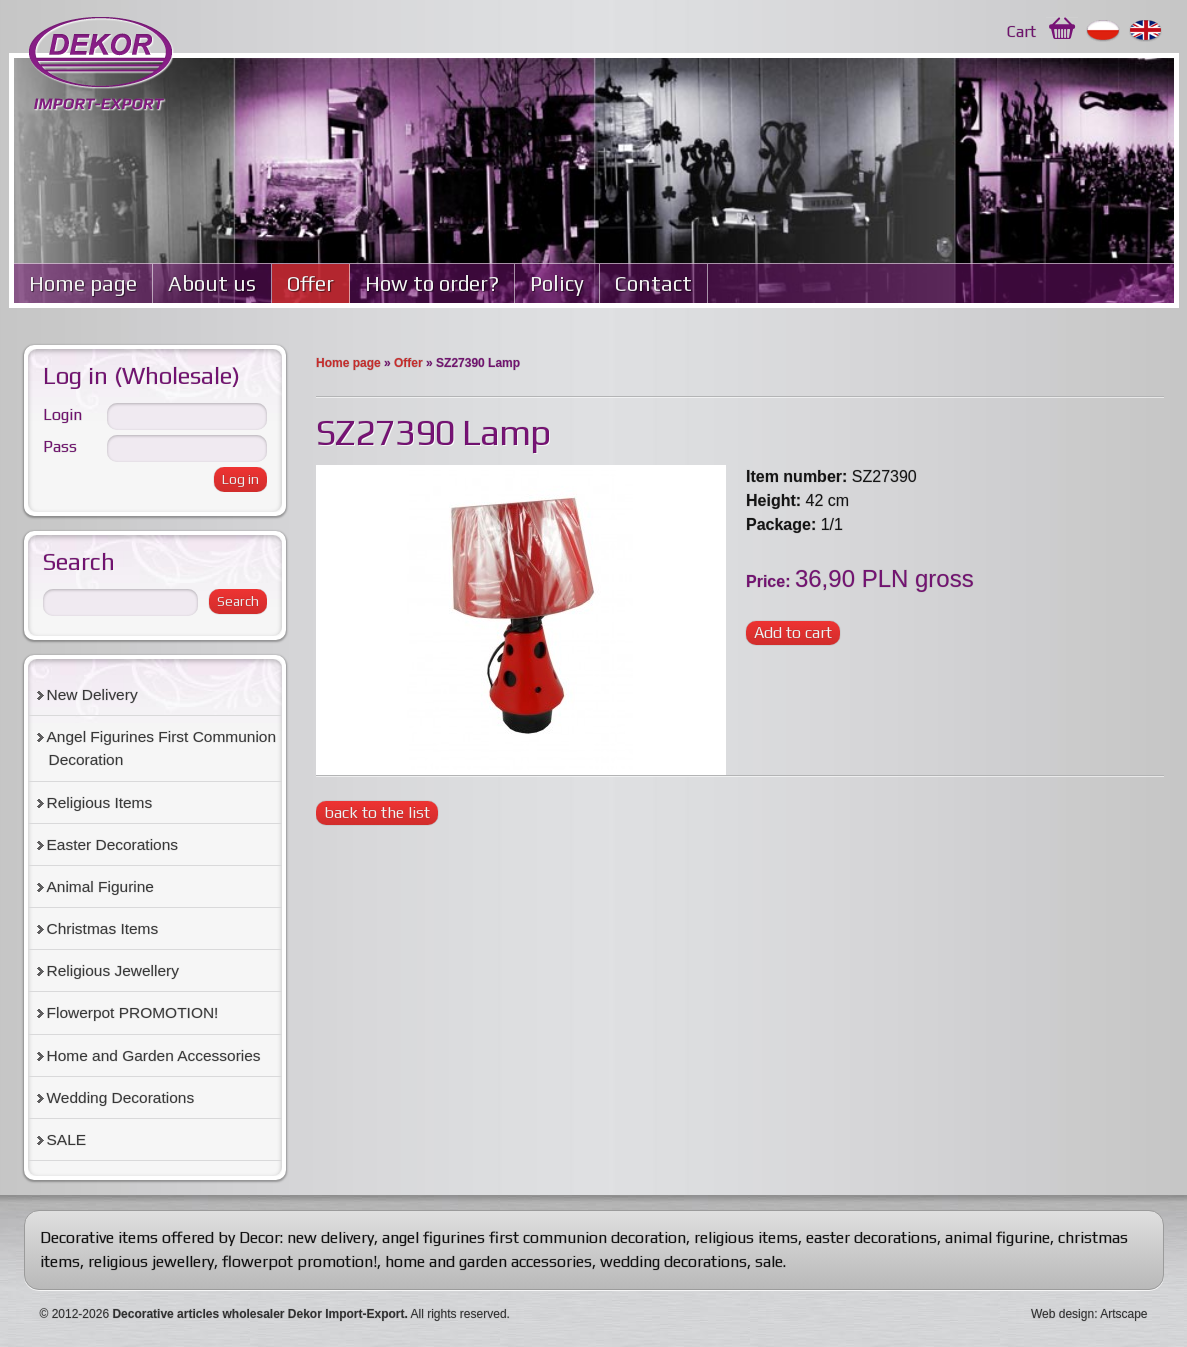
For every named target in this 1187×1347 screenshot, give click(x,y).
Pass (60, 446)
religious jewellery (151, 1261)
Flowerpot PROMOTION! (133, 1012)
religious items (746, 1237)
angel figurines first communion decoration (534, 1237)
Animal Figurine (100, 886)
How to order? (432, 283)
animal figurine (997, 1237)
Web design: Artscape (1089, 1314)
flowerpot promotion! (299, 1261)
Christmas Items (103, 928)
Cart (1021, 31)
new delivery (330, 1237)
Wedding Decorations (121, 1097)
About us (212, 283)
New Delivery (92, 694)
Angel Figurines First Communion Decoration (162, 748)
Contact (653, 283)
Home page (83, 283)
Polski (1103, 31)
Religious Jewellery (113, 970)
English (1146, 31)
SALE (67, 1139)
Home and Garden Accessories (154, 1055)
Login (62, 414)
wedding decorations (673, 1261)
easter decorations (871, 1237)
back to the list (377, 812)
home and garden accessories (488, 1261)
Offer (310, 283)
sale (769, 1261)
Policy (557, 283)
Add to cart (793, 632)
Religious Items (100, 802)
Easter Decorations (113, 844)
